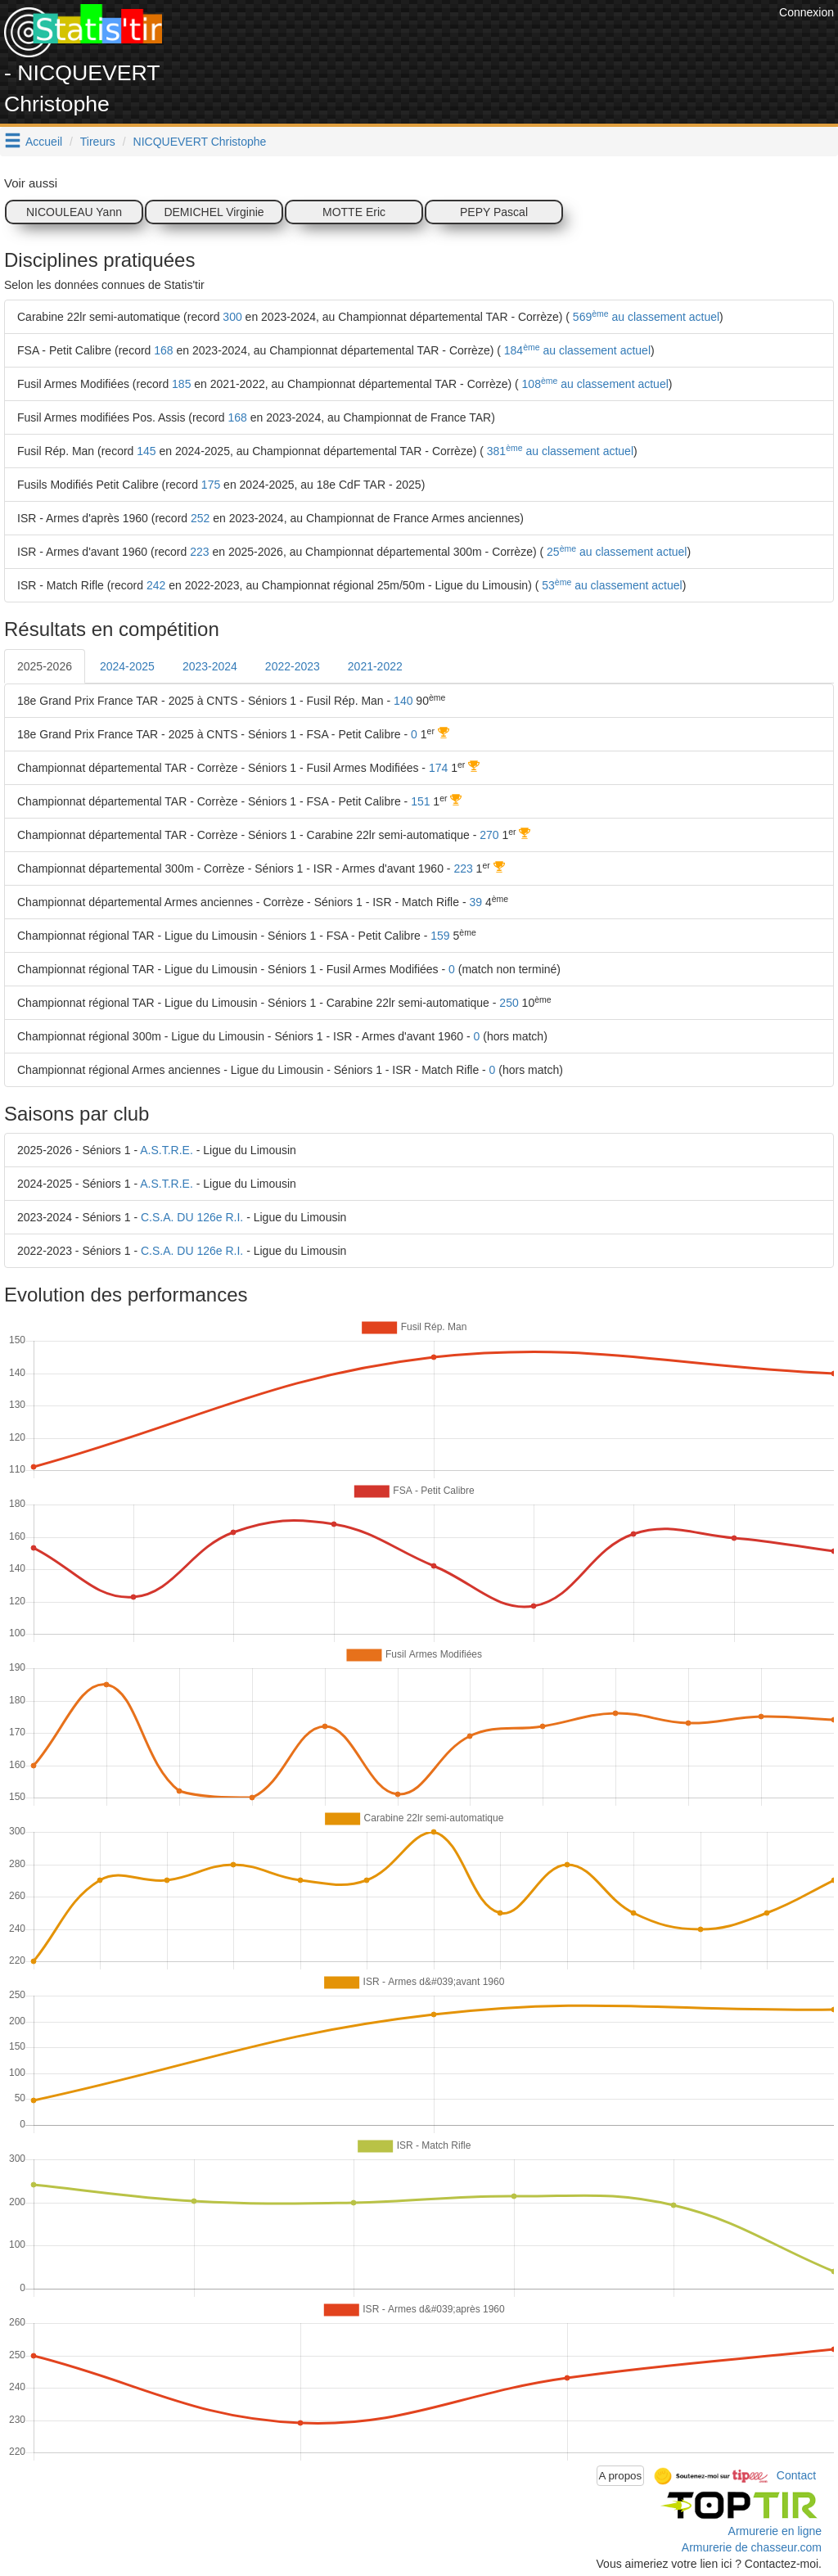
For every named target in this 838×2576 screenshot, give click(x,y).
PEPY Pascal (494, 212)
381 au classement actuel (558, 451)
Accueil (43, 141)
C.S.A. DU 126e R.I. (192, 1217)
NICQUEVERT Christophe (200, 141)
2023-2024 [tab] (209, 666)
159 (439, 935)
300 (232, 316)
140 (403, 700)
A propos (620, 2476)
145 (146, 451)
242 (155, 585)
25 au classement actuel (615, 551)
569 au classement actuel (644, 316)
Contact (796, 2474)
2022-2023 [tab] (292, 666)
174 (438, 767)
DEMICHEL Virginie (214, 212)
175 (210, 484)
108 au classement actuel (594, 383)
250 (508, 1002)
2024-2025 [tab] (127, 666)
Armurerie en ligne (775, 2531)
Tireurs (97, 141)
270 (489, 834)
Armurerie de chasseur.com (752, 2547)
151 (420, 801)
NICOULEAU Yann (74, 212)
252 (200, 518)
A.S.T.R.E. (166, 1150)
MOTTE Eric (353, 212)
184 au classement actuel (576, 350)
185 (181, 383)
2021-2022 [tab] (375, 666)
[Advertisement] (477, 41)
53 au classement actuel (610, 585)
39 (475, 902)
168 (163, 350)
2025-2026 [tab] (44, 666)
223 (199, 551)
